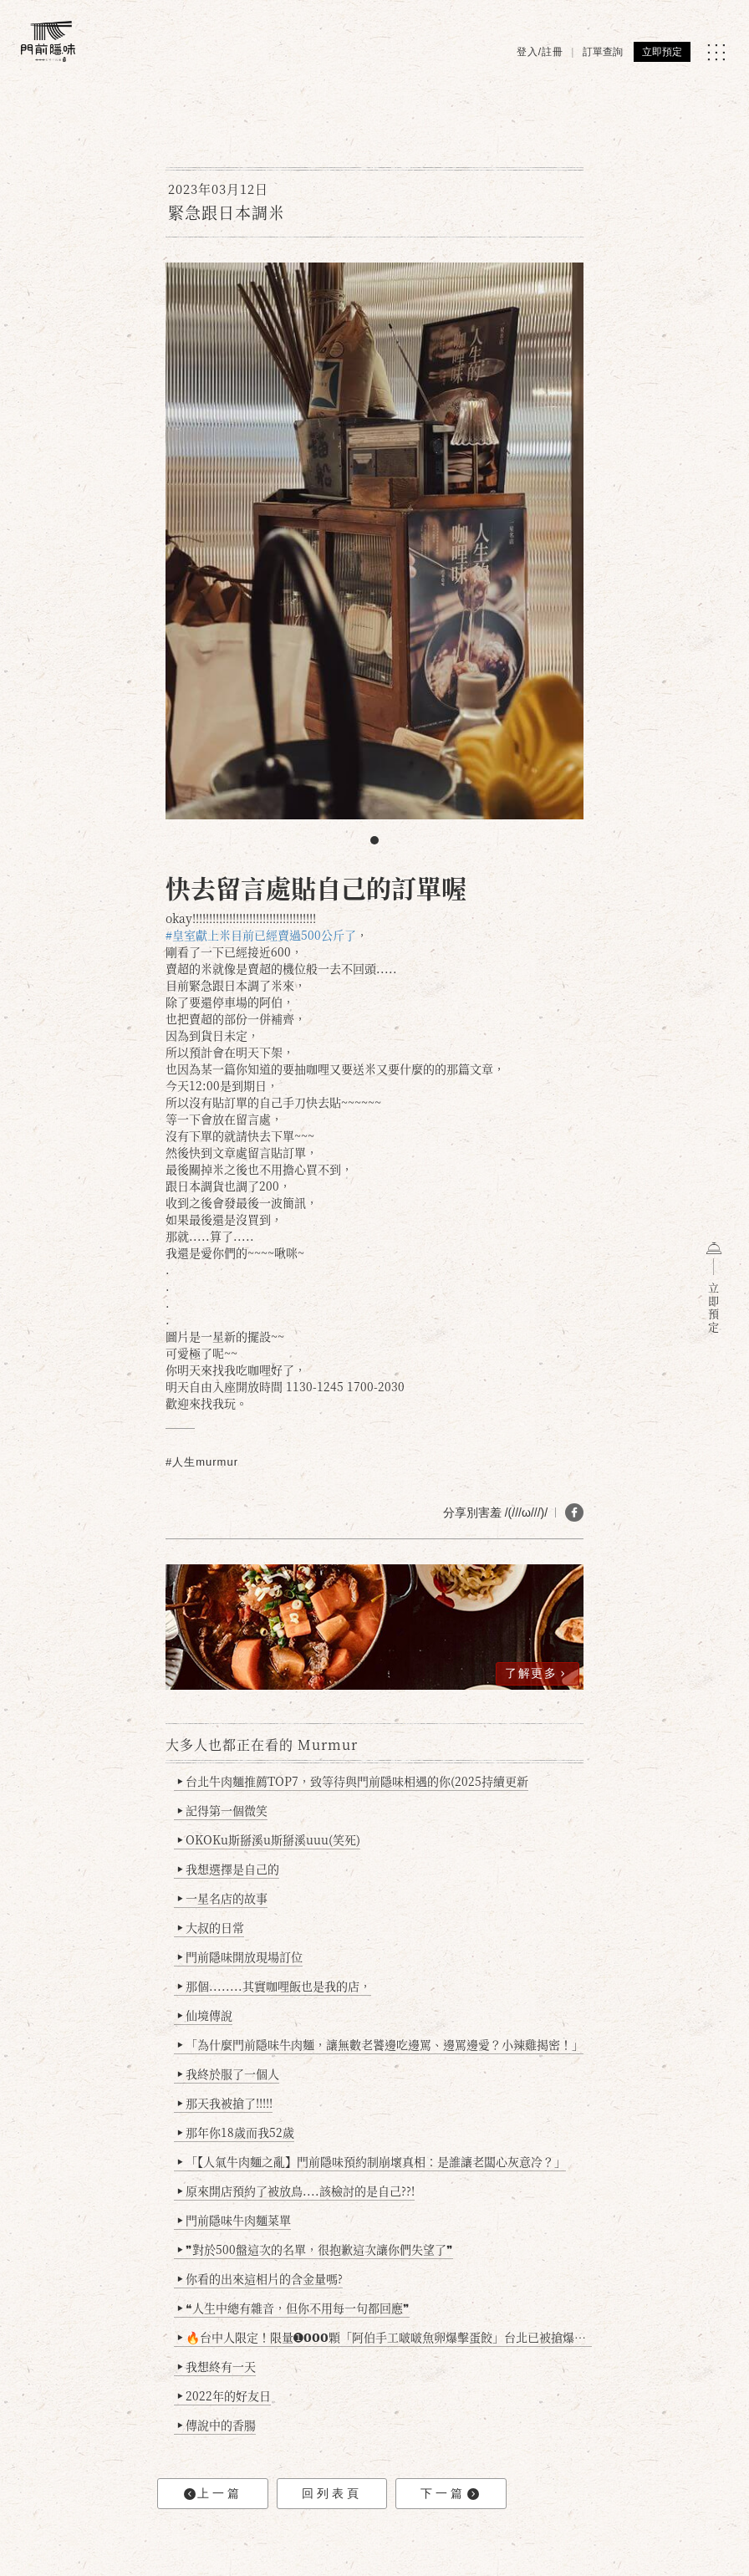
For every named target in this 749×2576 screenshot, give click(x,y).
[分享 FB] (574, 1512)
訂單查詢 (603, 52)
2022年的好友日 (224, 2395)
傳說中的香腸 (217, 2424)
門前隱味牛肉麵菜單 (234, 2219)
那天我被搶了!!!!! (225, 2102)
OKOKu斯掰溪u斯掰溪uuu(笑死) (269, 1839)
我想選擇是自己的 (228, 1868)
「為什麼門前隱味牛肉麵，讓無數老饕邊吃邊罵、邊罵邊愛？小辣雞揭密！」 (380, 2044)
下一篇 (449, 2494)
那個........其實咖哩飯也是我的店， (274, 1985)
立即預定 (662, 52)
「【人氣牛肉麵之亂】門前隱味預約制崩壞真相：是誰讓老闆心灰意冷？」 (372, 2161)
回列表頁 (332, 2493)
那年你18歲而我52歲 (236, 2132)
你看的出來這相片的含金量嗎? (260, 2278)
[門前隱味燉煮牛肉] (48, 41)
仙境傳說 (205, 2015)
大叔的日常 (211, 1927)
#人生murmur (202, 1462)
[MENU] (716, 52)
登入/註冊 (540, 52)
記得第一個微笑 (222, 1810)
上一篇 (213, 2494)
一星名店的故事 (222, 1898)
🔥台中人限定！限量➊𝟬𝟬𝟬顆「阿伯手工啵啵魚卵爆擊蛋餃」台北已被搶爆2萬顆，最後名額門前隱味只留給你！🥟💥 (385, 2337)
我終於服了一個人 (228, 2073)
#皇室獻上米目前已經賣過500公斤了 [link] (261, 934)
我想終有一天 (217, 2366)
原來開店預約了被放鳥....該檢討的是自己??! (296, 2190)
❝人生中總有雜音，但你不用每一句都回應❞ (293, 2307)
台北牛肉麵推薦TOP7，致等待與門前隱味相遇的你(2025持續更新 (353, 1781)
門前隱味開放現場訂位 (240, 1956)
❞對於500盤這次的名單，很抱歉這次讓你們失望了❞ (315, 2249)
